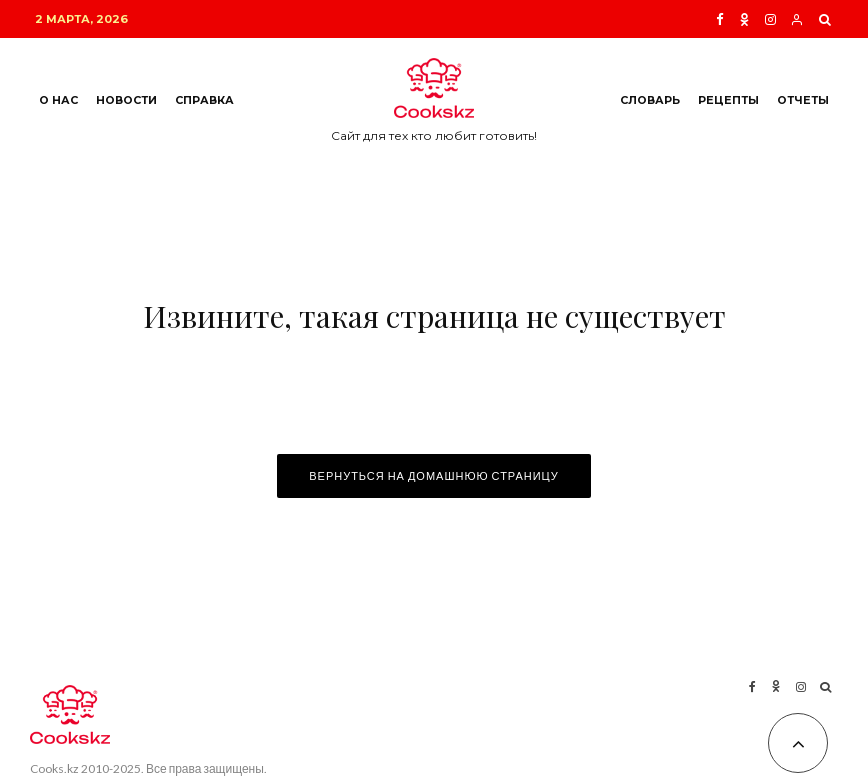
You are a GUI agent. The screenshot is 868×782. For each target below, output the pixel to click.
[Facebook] (720, 19)
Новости (126, 100)
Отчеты (803, 100)
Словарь (650, 100)
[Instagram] (770, 19)
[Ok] (744, 19)
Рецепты (728, 100)
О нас (58, 100)
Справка (204, 100)
